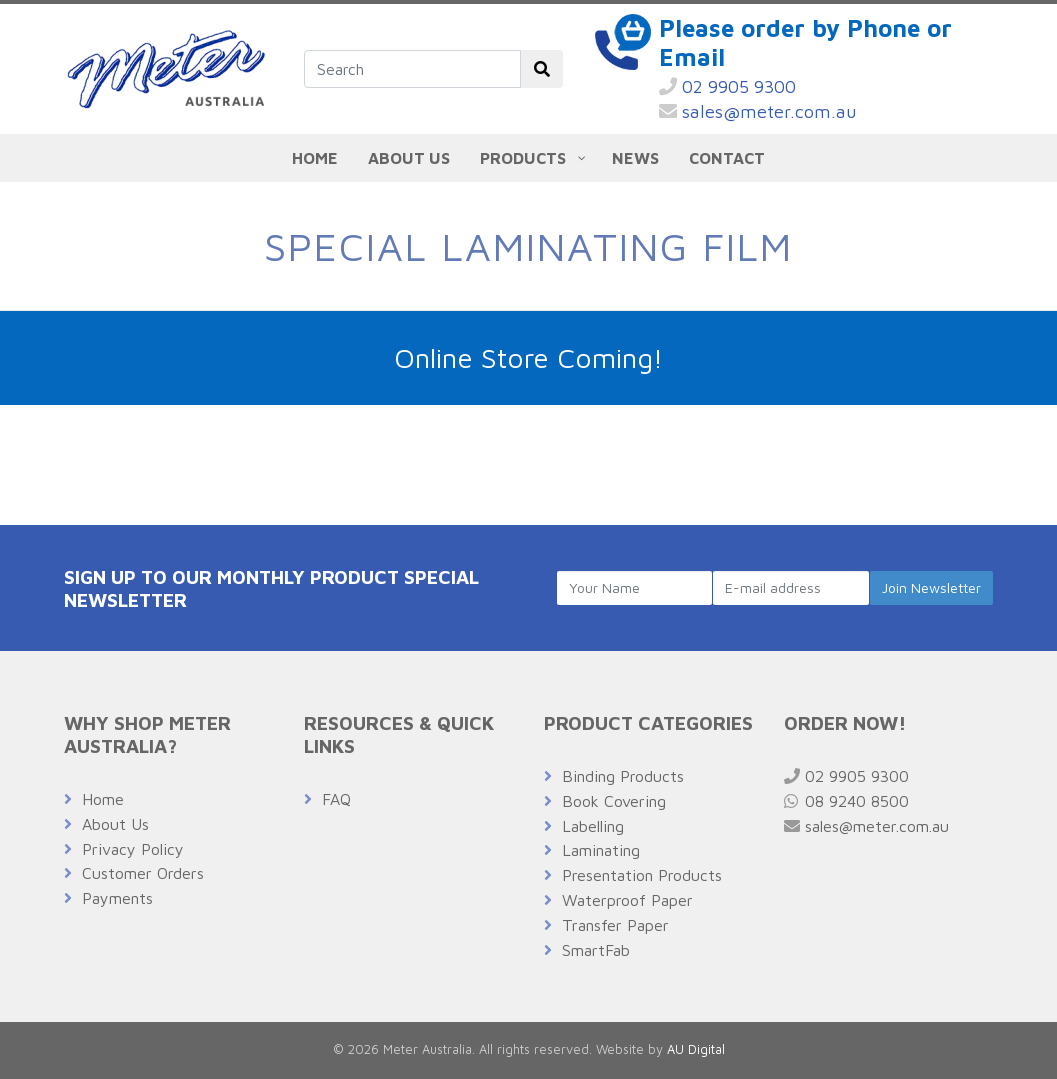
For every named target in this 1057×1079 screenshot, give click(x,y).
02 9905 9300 (727, 86)
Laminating (601, 850)
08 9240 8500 (846, 801)
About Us (115, 824)
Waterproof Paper (627, 900)
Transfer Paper (615, 925)
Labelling (593, 826)
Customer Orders (143, 873)
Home (103, 799)
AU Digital (696, 1049)
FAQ (336, 799)
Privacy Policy (133, 849)
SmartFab (596, 950)
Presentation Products (642, 875)
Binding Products (623, 776)
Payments (117, 898)
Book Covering (614, 801)
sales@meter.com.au (758, 111)
